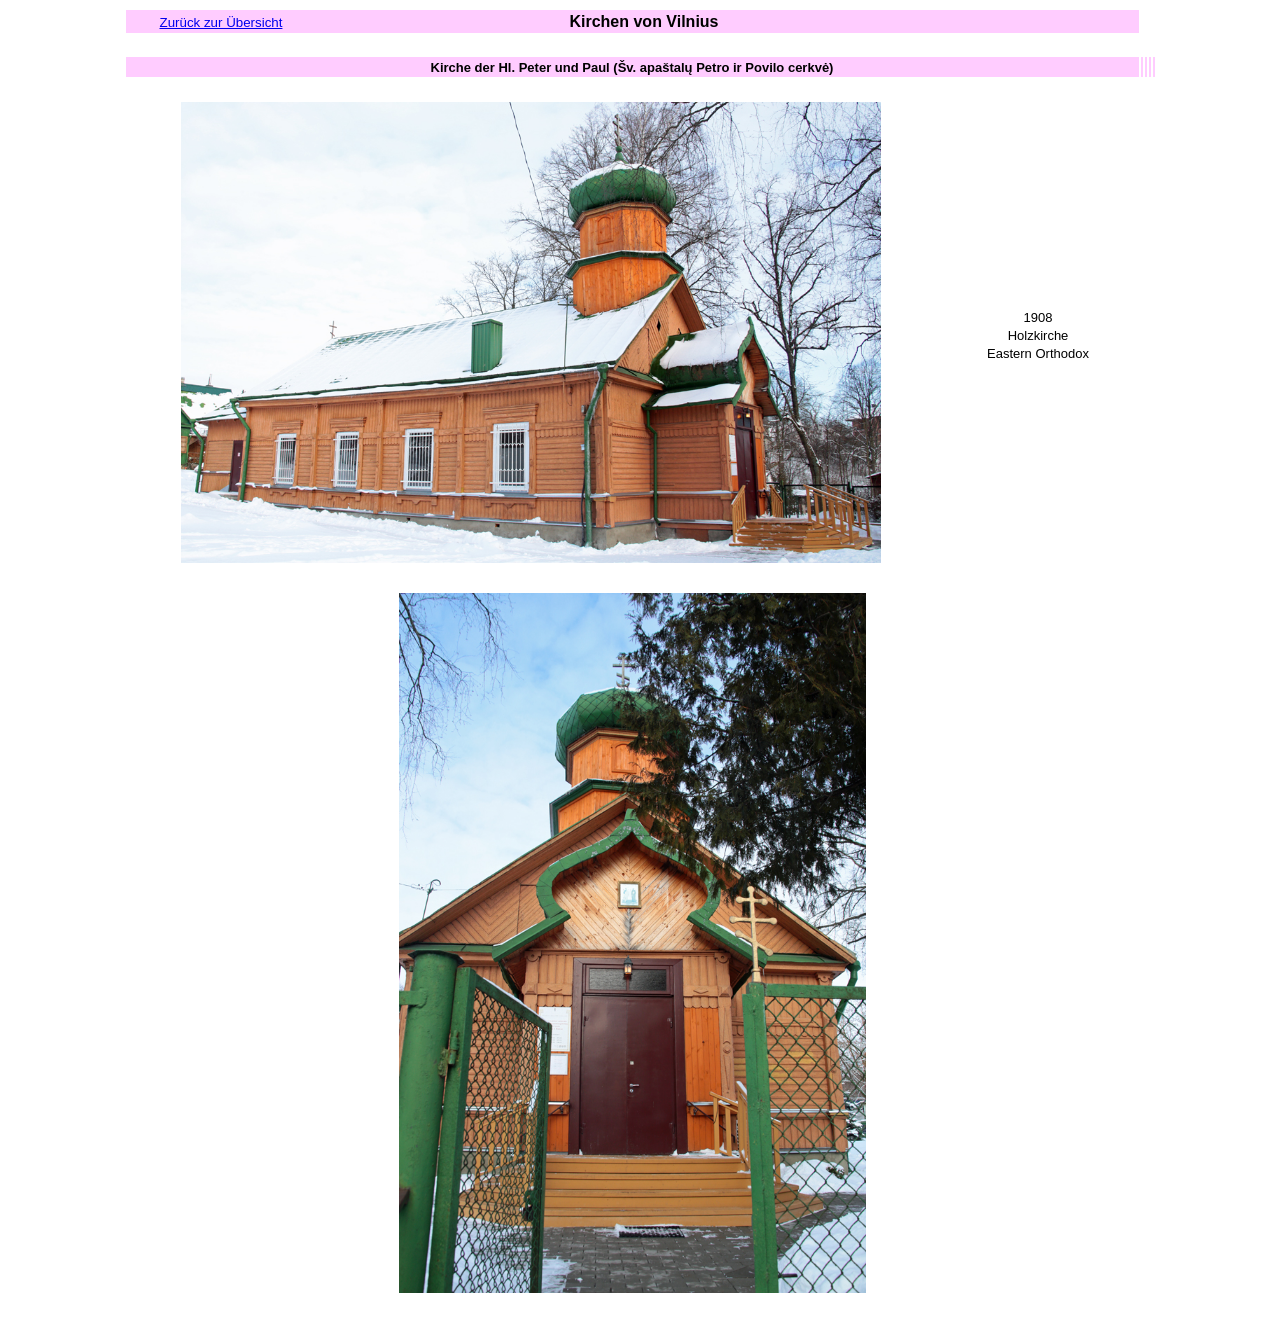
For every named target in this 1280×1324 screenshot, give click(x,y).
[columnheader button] (632, 67)
